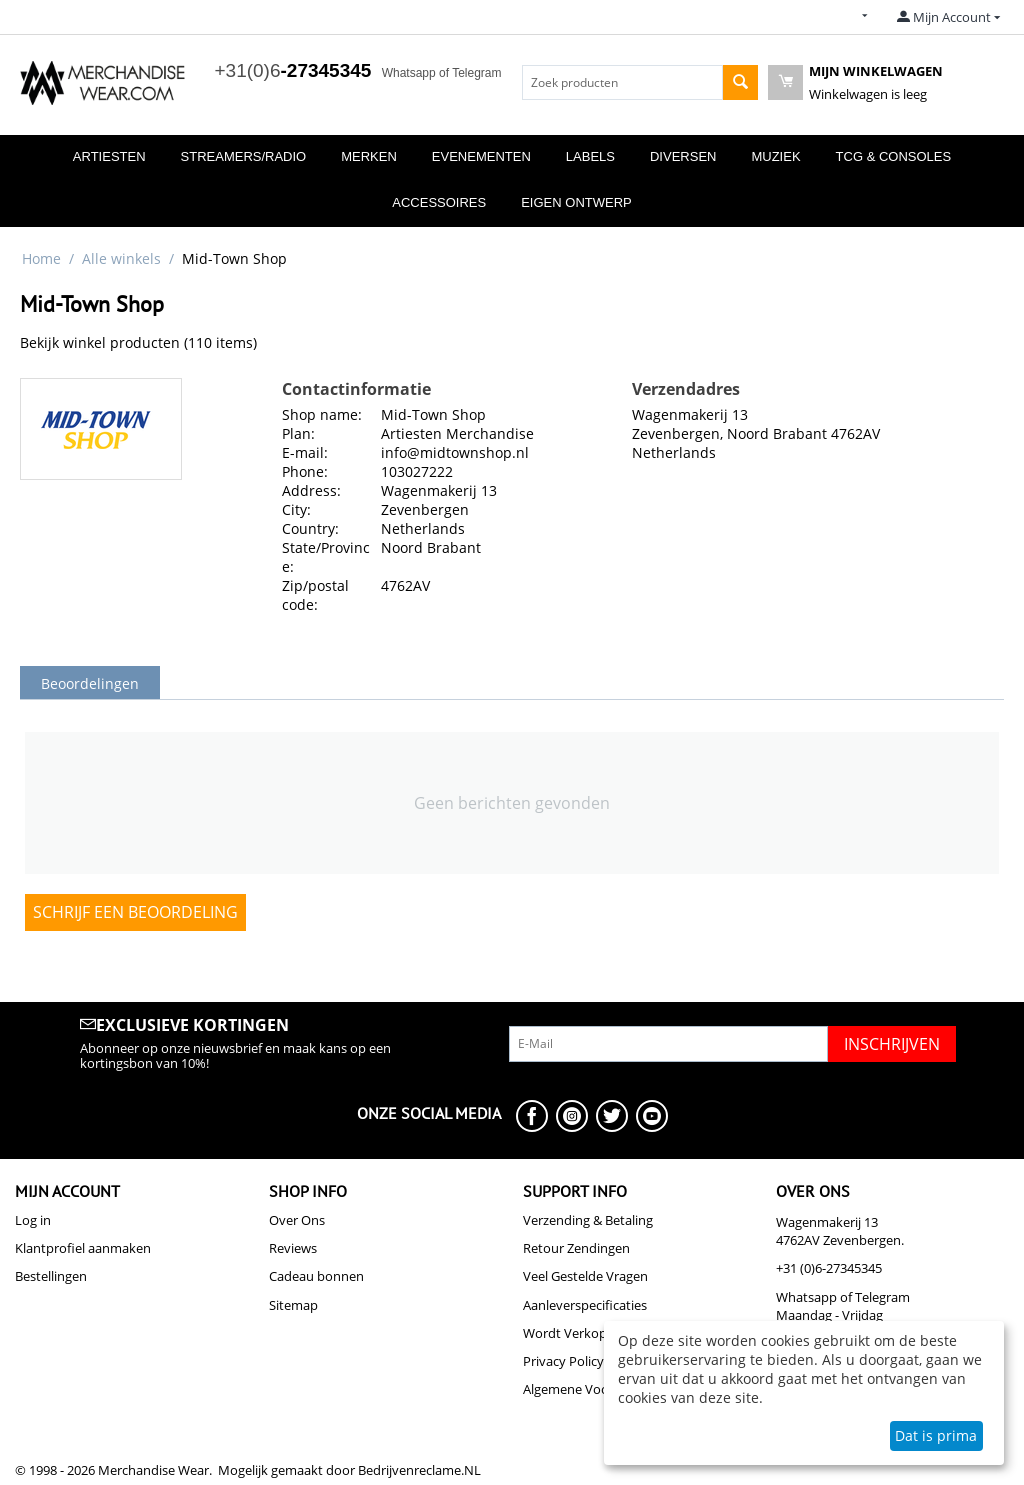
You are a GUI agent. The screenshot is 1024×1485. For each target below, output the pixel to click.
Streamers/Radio (244, 156)
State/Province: (326, 557)
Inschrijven (892, 1044)
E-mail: (305, 452)
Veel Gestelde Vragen (585, 1276)
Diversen (683, 156)
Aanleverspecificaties (585, 1305)
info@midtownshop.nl (455, 452)
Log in (33, 1220)
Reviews (293, 1248)
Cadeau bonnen (316, 1276)
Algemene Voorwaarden (594, 1389)
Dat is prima (936, 1435)
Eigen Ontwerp (576, 202)
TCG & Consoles (894, 156)
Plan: (298, 433)
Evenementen (481, 156)
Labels (590, 156)
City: (296, 509)
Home (41, 258)
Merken (369, 156)
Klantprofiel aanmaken (83, 1248)
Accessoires (439, 202)
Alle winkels (121, 258)
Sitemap (293, 1305)
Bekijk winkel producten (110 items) (138, 342)
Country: (310, 528)
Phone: (305, 471)
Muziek (775, 156)
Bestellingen (51, 1276)
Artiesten (109, 156)
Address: (311, 490)
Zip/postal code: (315, 595)
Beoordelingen (90, 683)
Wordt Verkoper (571, 1333)
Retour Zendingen (576, 1248)
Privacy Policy (563, 1361)
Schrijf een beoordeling (135, 912)
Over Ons (297, 1220)
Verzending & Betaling (588, 1220)
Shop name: (322, 414)
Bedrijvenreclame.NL (419, 1470)
